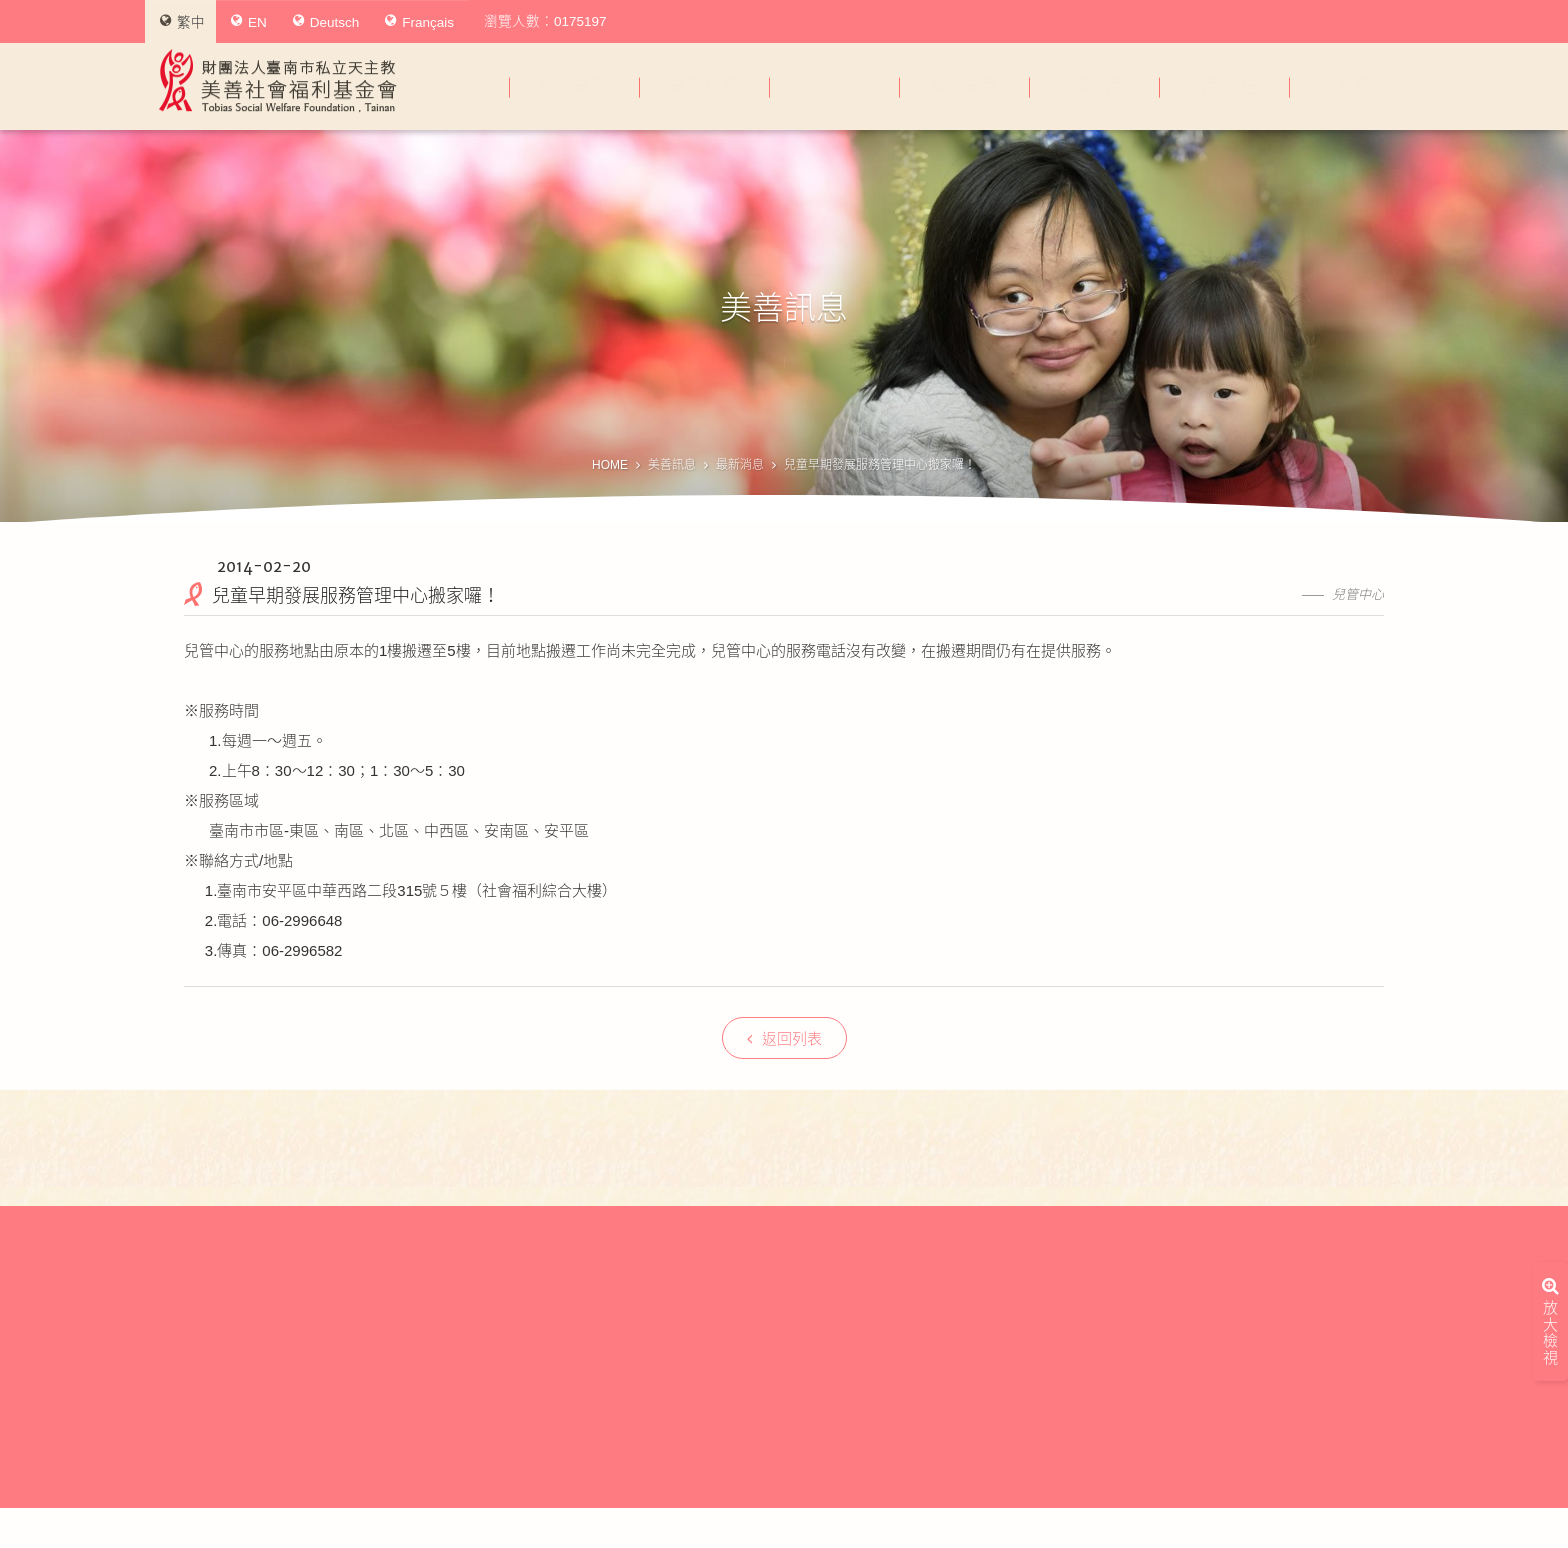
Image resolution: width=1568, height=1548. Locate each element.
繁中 (182, 22)
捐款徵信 (1224, 86)
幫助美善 (964, 86)
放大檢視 (1550, 1270)
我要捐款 (1094, 86)
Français (419, 22)
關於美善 (574, 86)
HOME (610, 465)
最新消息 (740, 465)
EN (249, 22)
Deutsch (326, 22)
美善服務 (704, 86)
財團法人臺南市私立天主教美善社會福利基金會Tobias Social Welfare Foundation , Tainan (278, 80)
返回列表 (784, 1038)
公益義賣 (1354, 86)
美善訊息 (834, 86)
